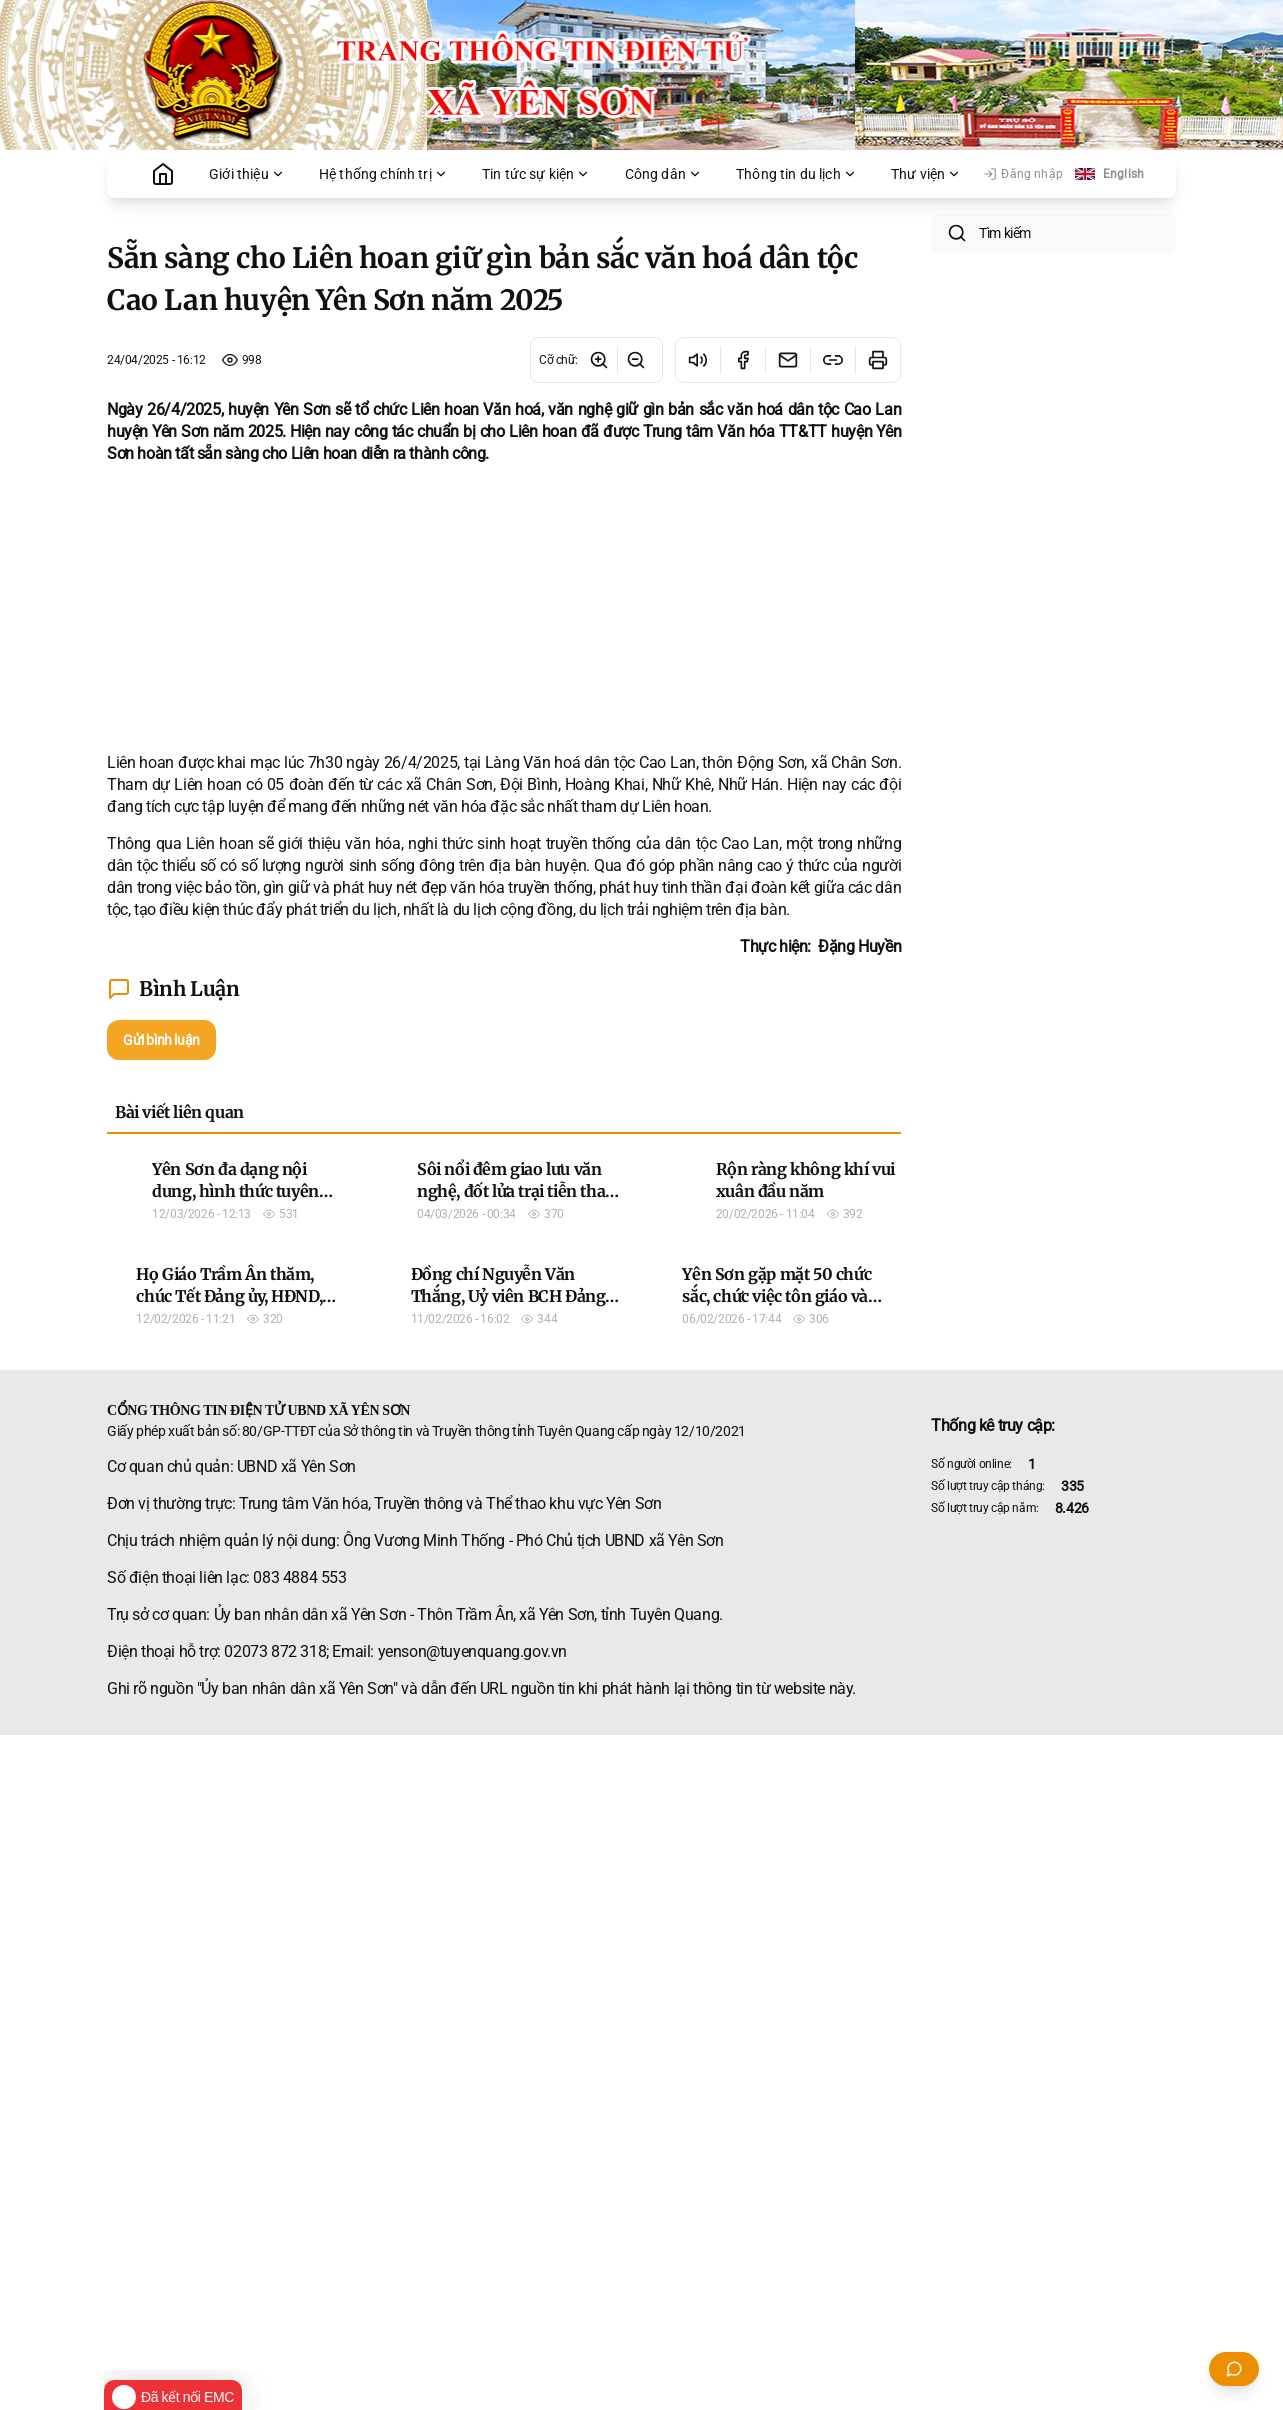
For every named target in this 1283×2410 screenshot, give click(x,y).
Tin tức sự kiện (536, 174)
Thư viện (926, 174)
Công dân (663, 174)
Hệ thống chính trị (383, 174)
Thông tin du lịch (796, 174)
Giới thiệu (247, 174)
